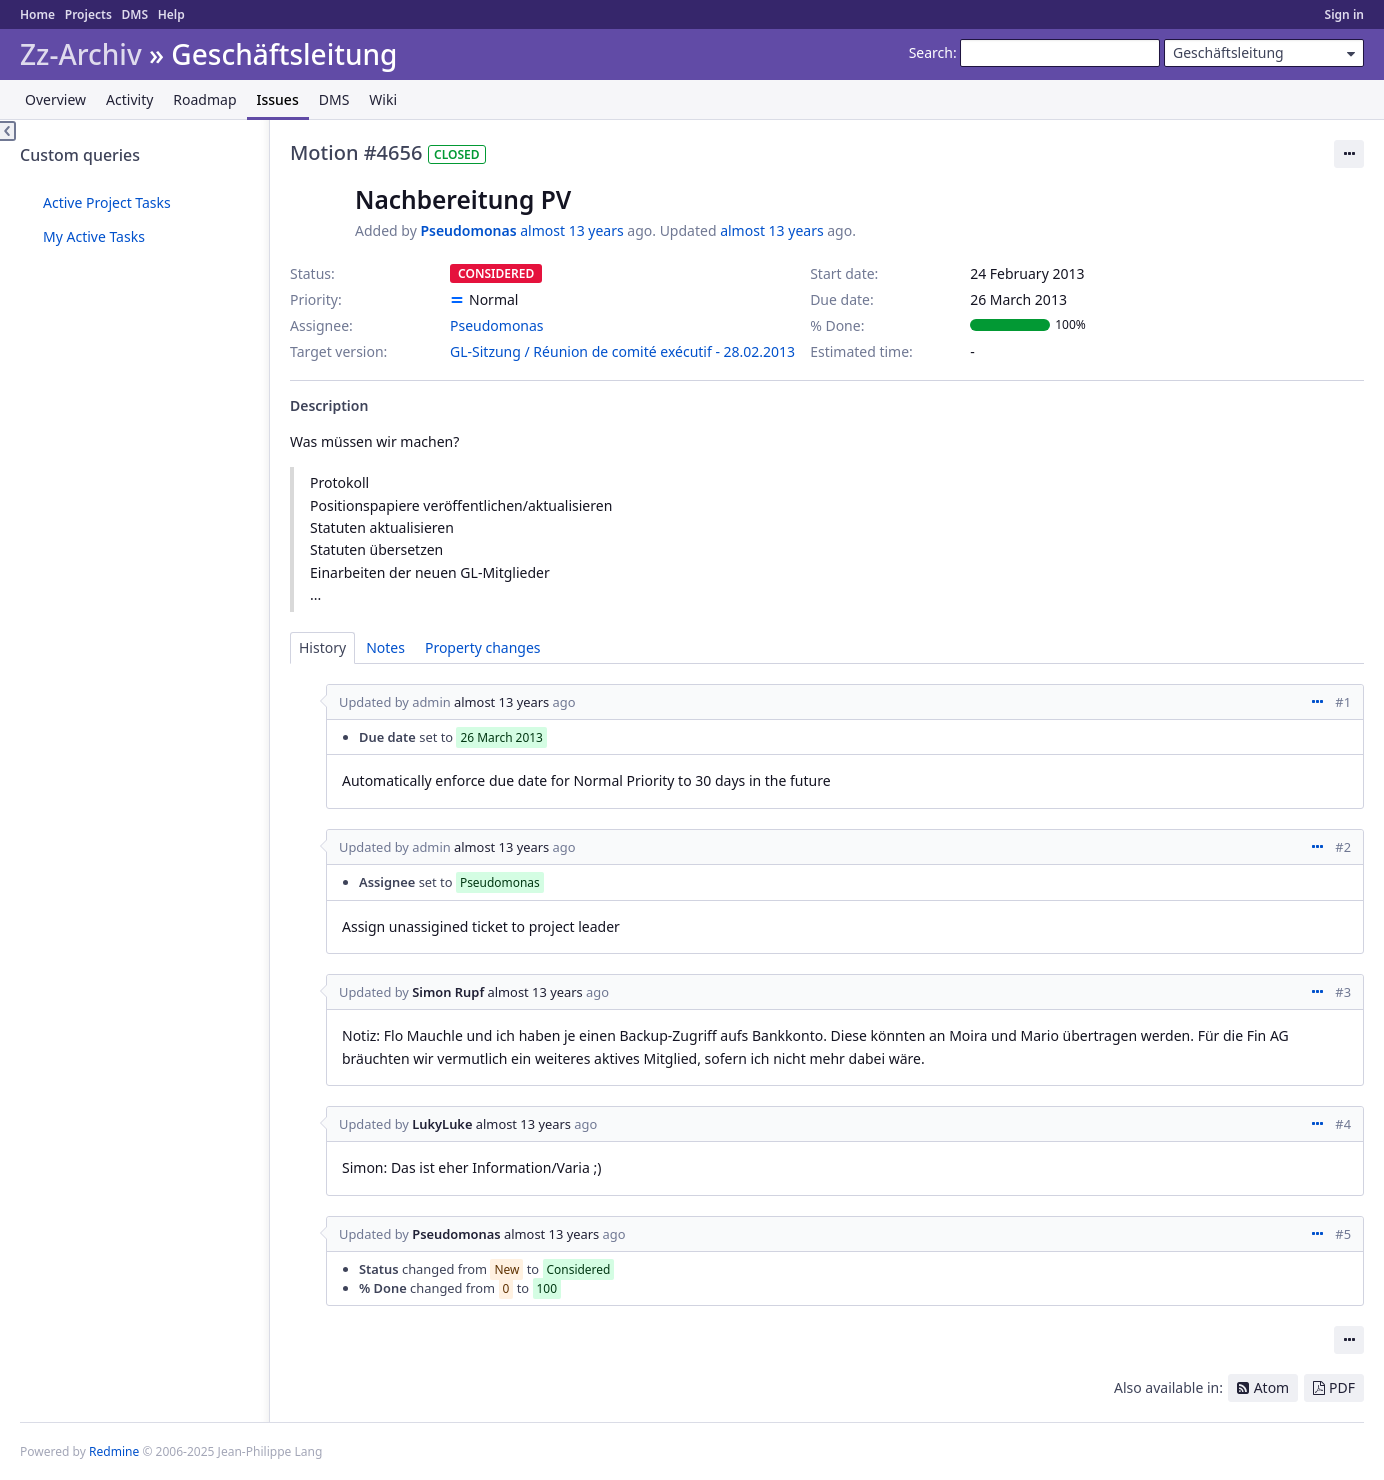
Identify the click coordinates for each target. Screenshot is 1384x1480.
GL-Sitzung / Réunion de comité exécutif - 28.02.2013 (622, 351)
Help (171, 14)
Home (37, 14)
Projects (88, 14)
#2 (1343, 847)
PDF (1342, 1387)
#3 (1343, 992)
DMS (134, 14)
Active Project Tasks (107, 202)
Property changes (483, 647)
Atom (1272, 1387)
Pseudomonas (468, 230)
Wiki (383, 99)
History (322, 647)
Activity (129, 99)
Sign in (1344, 14)
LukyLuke (442, 1124)
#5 (1343, 1234)
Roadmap (204, 99)
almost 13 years (571, 230)
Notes (385, 647)
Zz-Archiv (81, 54)
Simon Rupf (448, 992)
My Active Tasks (94, 236)
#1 (1343, 702)
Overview (55, 99)
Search (931, 52)
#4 (1343, 1124)
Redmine (114, 1451)
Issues (278, 99)
